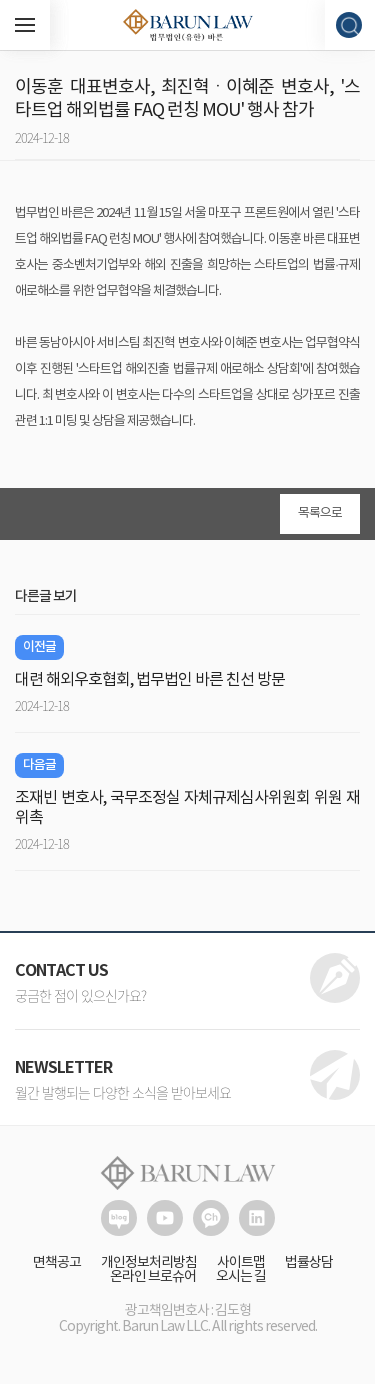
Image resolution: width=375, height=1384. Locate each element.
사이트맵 (241, 1263)
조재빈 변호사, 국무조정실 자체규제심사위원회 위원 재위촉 (187, 808)
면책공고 (57, 1263)
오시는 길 (241, 1277)
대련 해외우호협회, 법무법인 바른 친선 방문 (150, 680)
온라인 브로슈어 (153, 1277)
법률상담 (309, 1263)
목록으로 (320, 513)
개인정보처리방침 (149, 1263)
